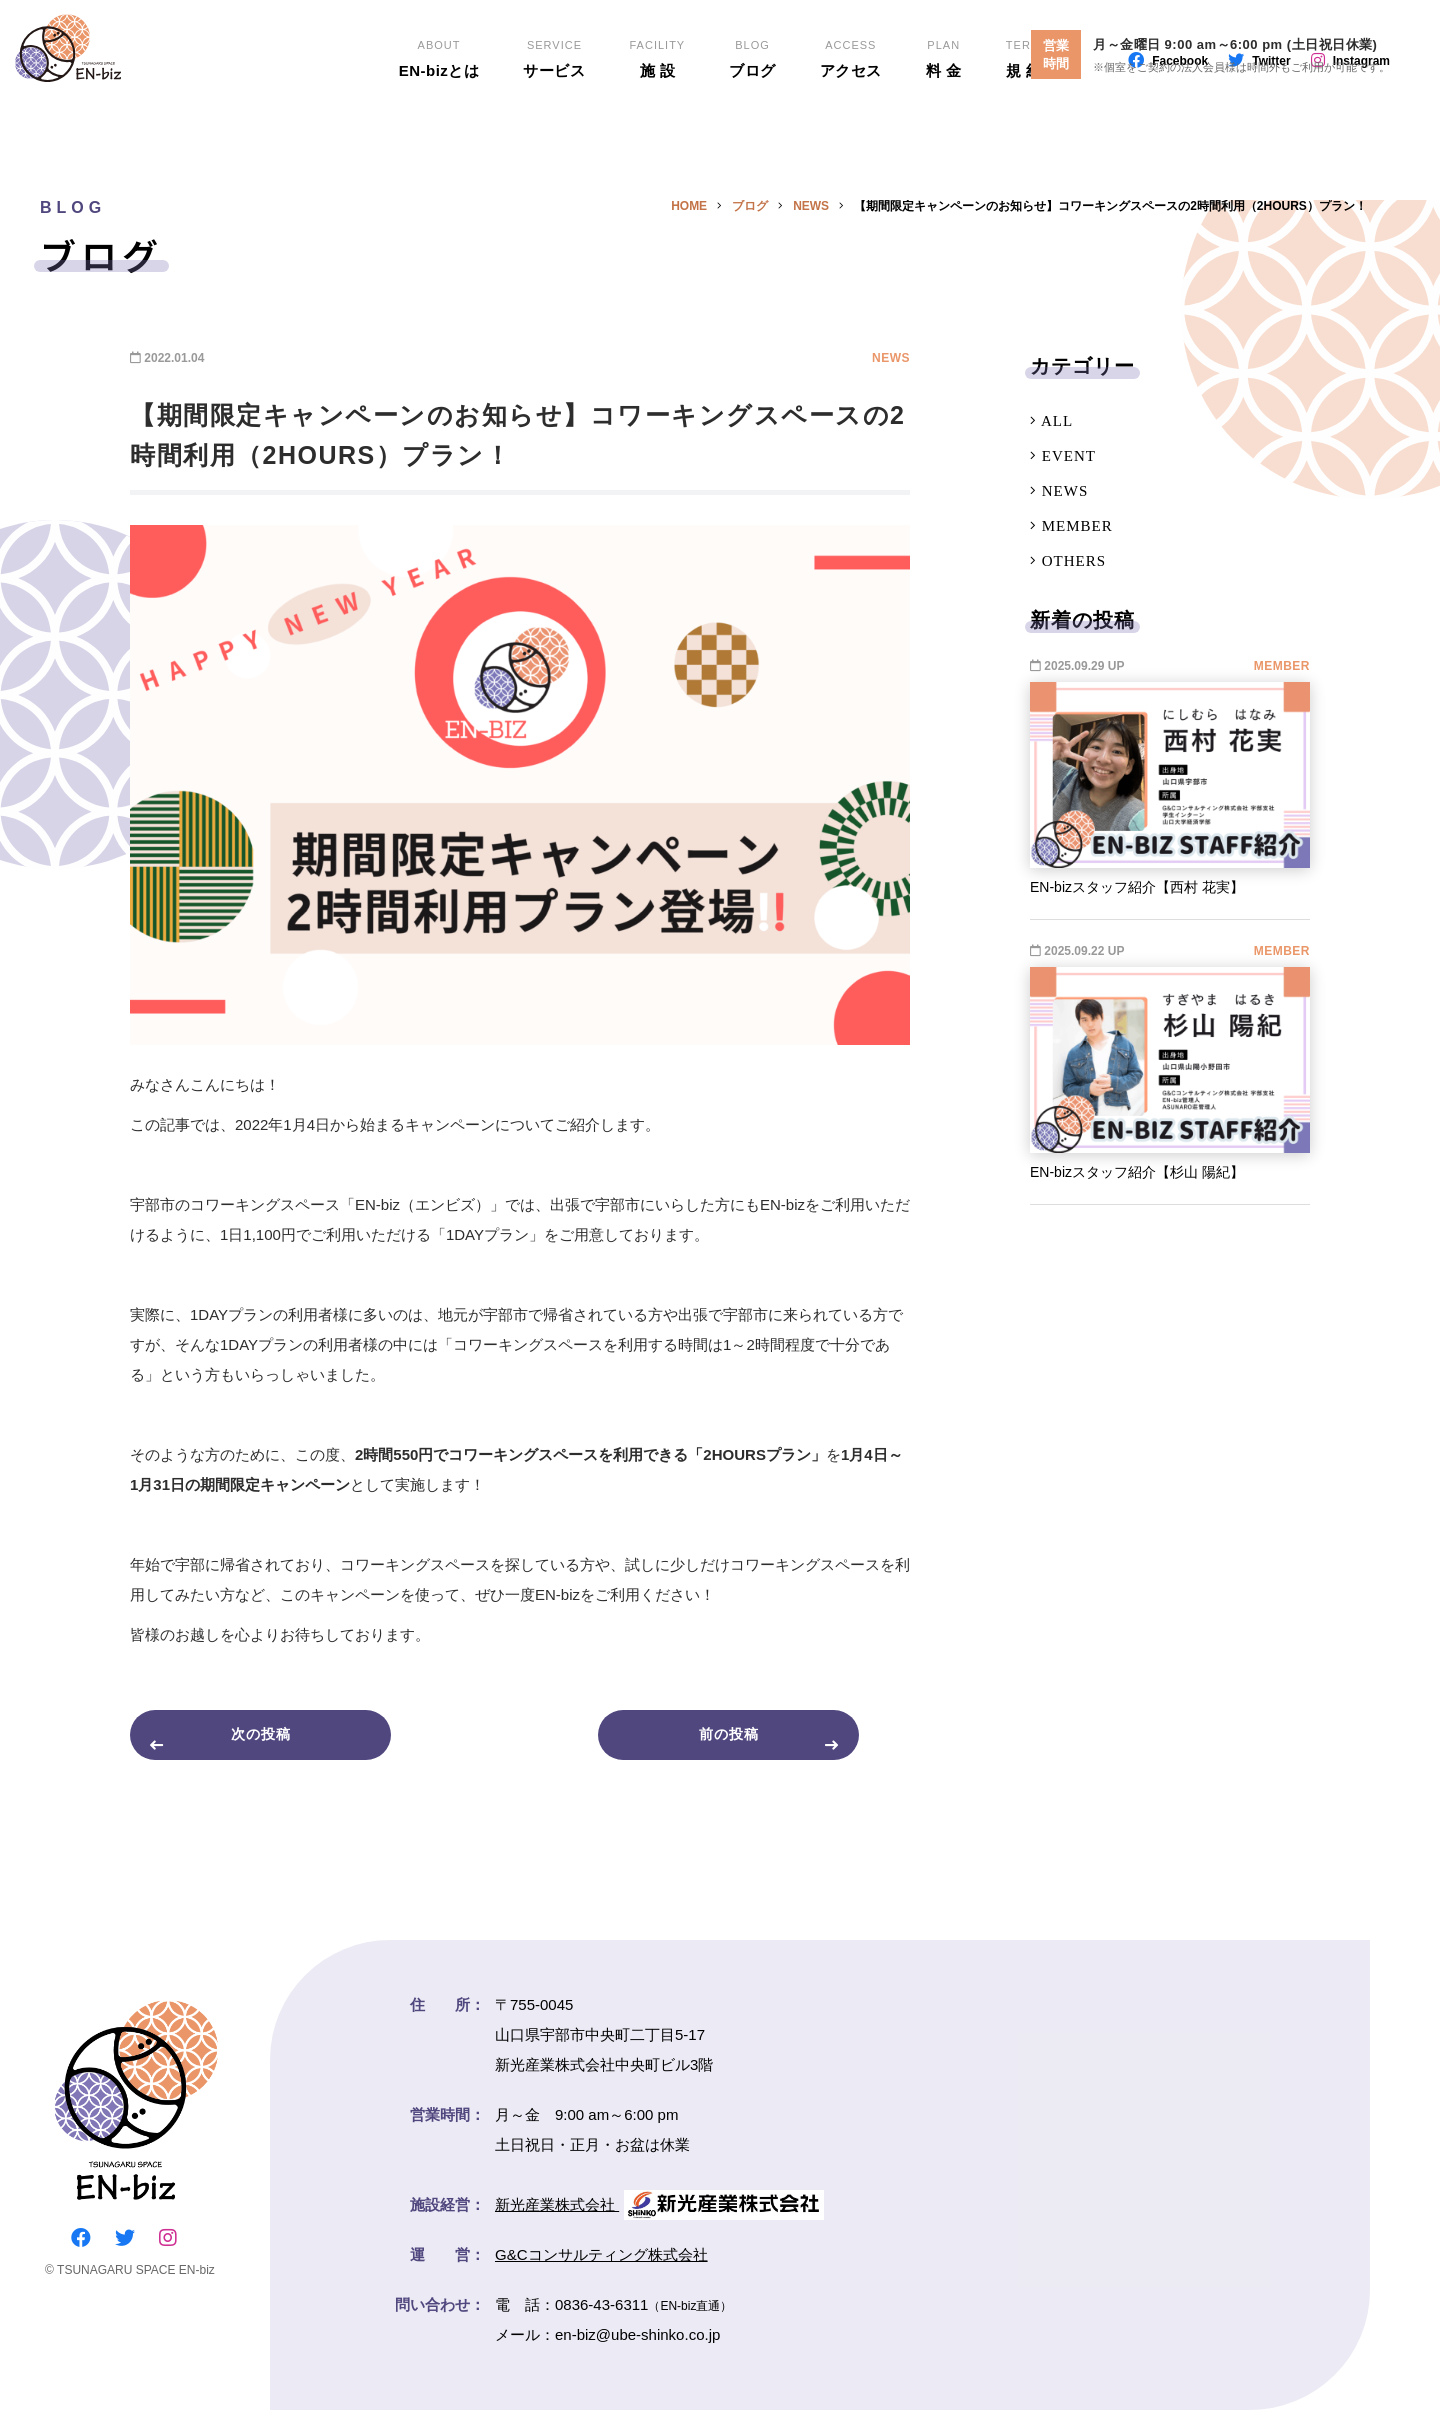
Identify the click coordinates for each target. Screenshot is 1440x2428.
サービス (554, 120)
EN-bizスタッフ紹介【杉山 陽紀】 (1137, 1172)
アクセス (851, 120)
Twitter (1271, 125)
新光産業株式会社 (659, 2222)
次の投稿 (286, 1743)
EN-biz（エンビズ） (143, 90)
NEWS (1059, 491)
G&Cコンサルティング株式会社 (601, 2272)
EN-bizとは (438, 120)
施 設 (657, 120)
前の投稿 (754, 1743)
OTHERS (1068, 561)
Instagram (1361, 125)
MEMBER (1071, 526)
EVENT (1063, 456)
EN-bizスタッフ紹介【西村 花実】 (1137, 887)
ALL (1051, 421)
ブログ (752, 120)
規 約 (1025, 120)
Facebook (1180, 125)
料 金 (945, 120)
